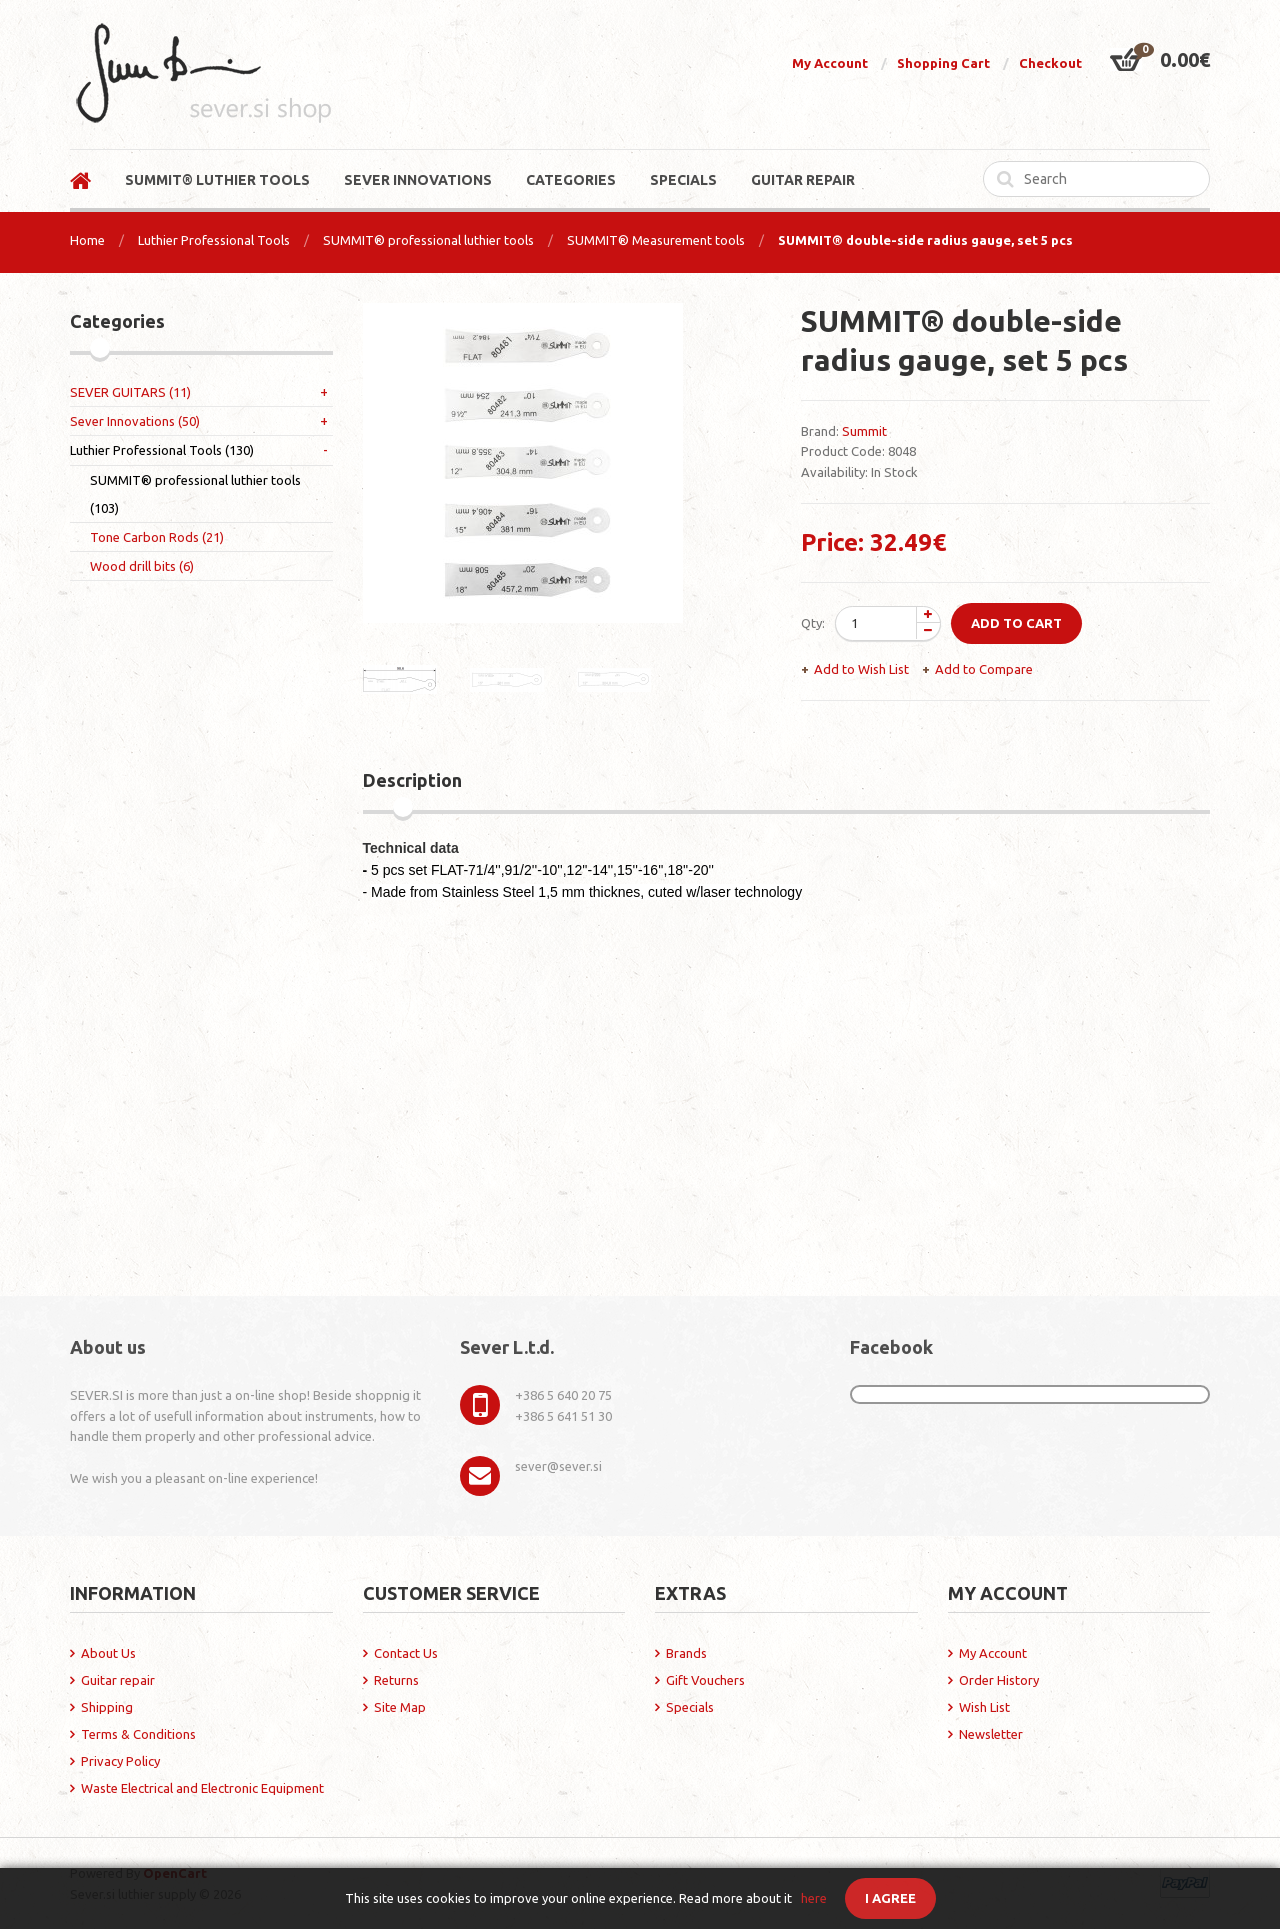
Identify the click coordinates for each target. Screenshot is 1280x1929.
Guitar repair (118, 1680)
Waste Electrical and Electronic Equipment (202, 1788)
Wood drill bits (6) (142, 566)
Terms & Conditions (138, 1734)
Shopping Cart (943, 63)
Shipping (107, 1707)
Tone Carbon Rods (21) (157, 537)
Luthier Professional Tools (214, 240)
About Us (108, 1653)
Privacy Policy (120, 1761)
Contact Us (406, 1653)
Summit (864, 431)
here (814, 1898)
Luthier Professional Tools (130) (162, 450)
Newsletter (991, 1734)
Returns (396, 1680)
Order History (999, 1680)
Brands (686, 1653)
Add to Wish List (861, 669)
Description (412, 780)
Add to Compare (984, 669)
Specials (690, 1707)
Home (87, 240)
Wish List (984, 1707)
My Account (830, 63)
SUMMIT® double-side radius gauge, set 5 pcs (925, 240)
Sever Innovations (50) (135, 421)
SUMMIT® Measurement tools (656, 240)
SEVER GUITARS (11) (130, 392)
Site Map (400, 1707)
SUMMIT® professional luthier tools (428, 240)
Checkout (1050, 63)
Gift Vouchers (705, 1680)
